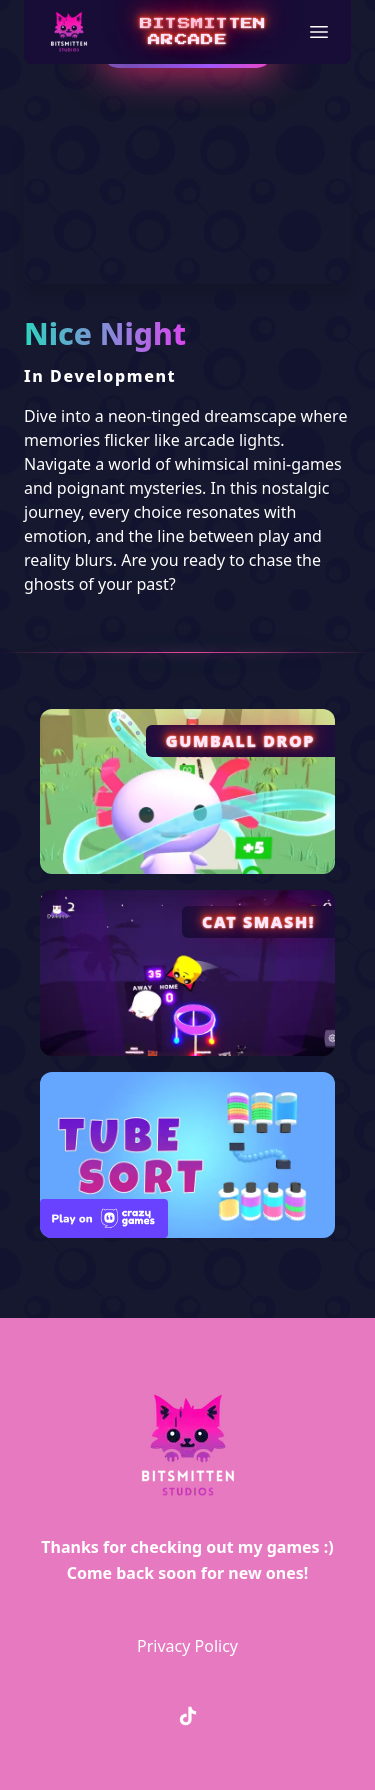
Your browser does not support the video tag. (187, 202)
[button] (319, 32)
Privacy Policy (187, 1646)
